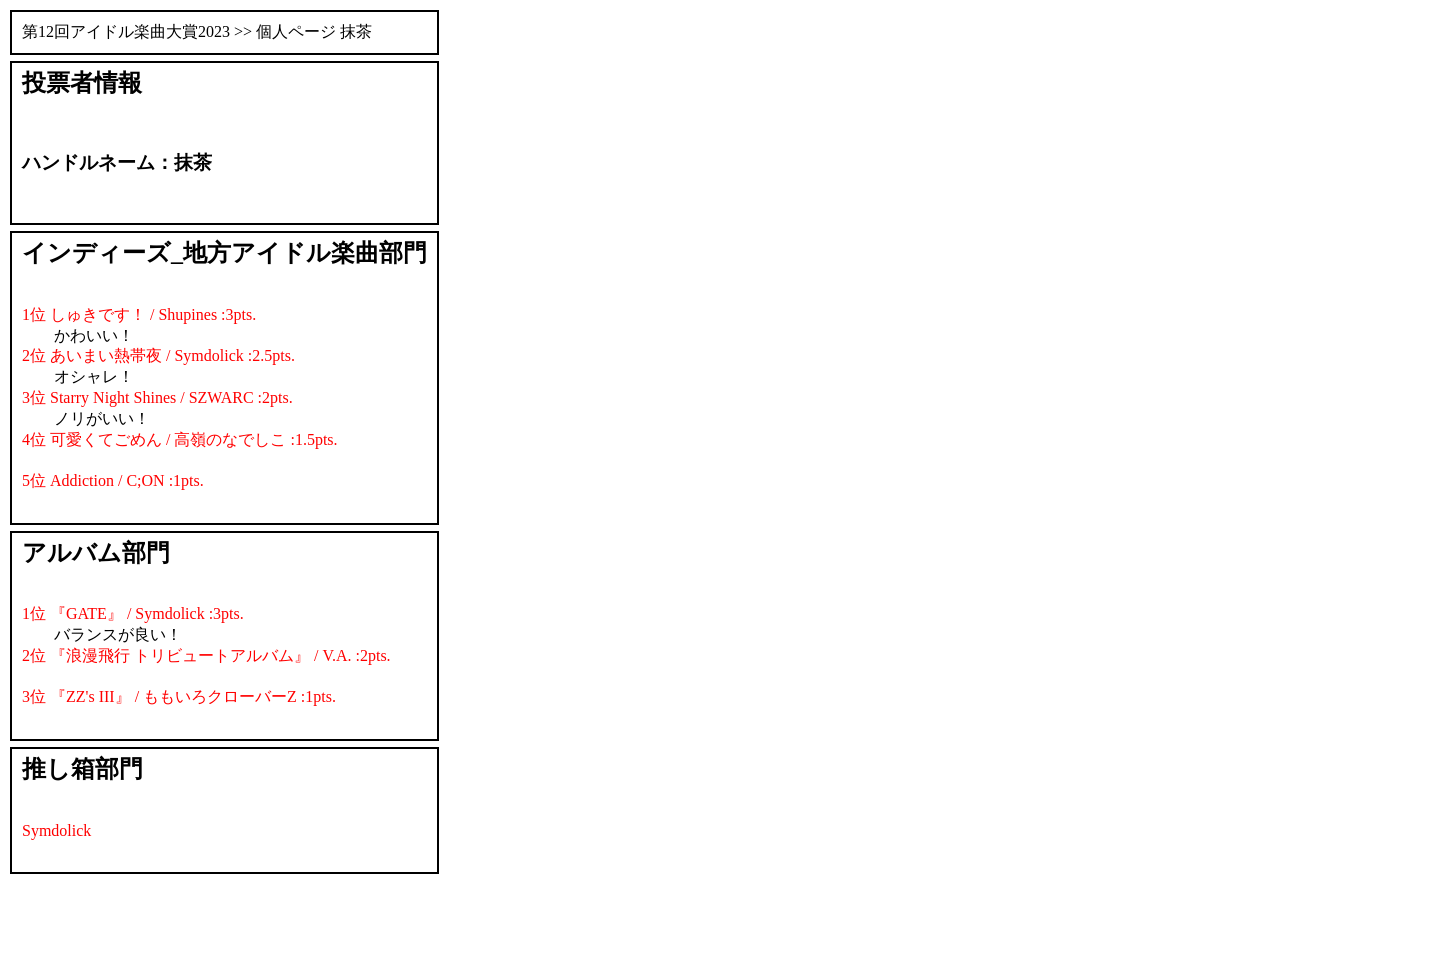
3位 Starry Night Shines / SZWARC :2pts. (157, 397)
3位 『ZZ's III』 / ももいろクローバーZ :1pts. (179, 696)
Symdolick (56, 830)
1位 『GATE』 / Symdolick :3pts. (133, 613)
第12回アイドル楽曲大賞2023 (126, 31)
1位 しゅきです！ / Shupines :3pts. (139, 314)
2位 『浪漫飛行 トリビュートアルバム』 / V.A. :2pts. (206, 655)
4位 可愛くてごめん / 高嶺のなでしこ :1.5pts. (180, 439)
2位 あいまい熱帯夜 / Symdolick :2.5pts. (158, 355)
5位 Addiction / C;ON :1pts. (113, 480)
